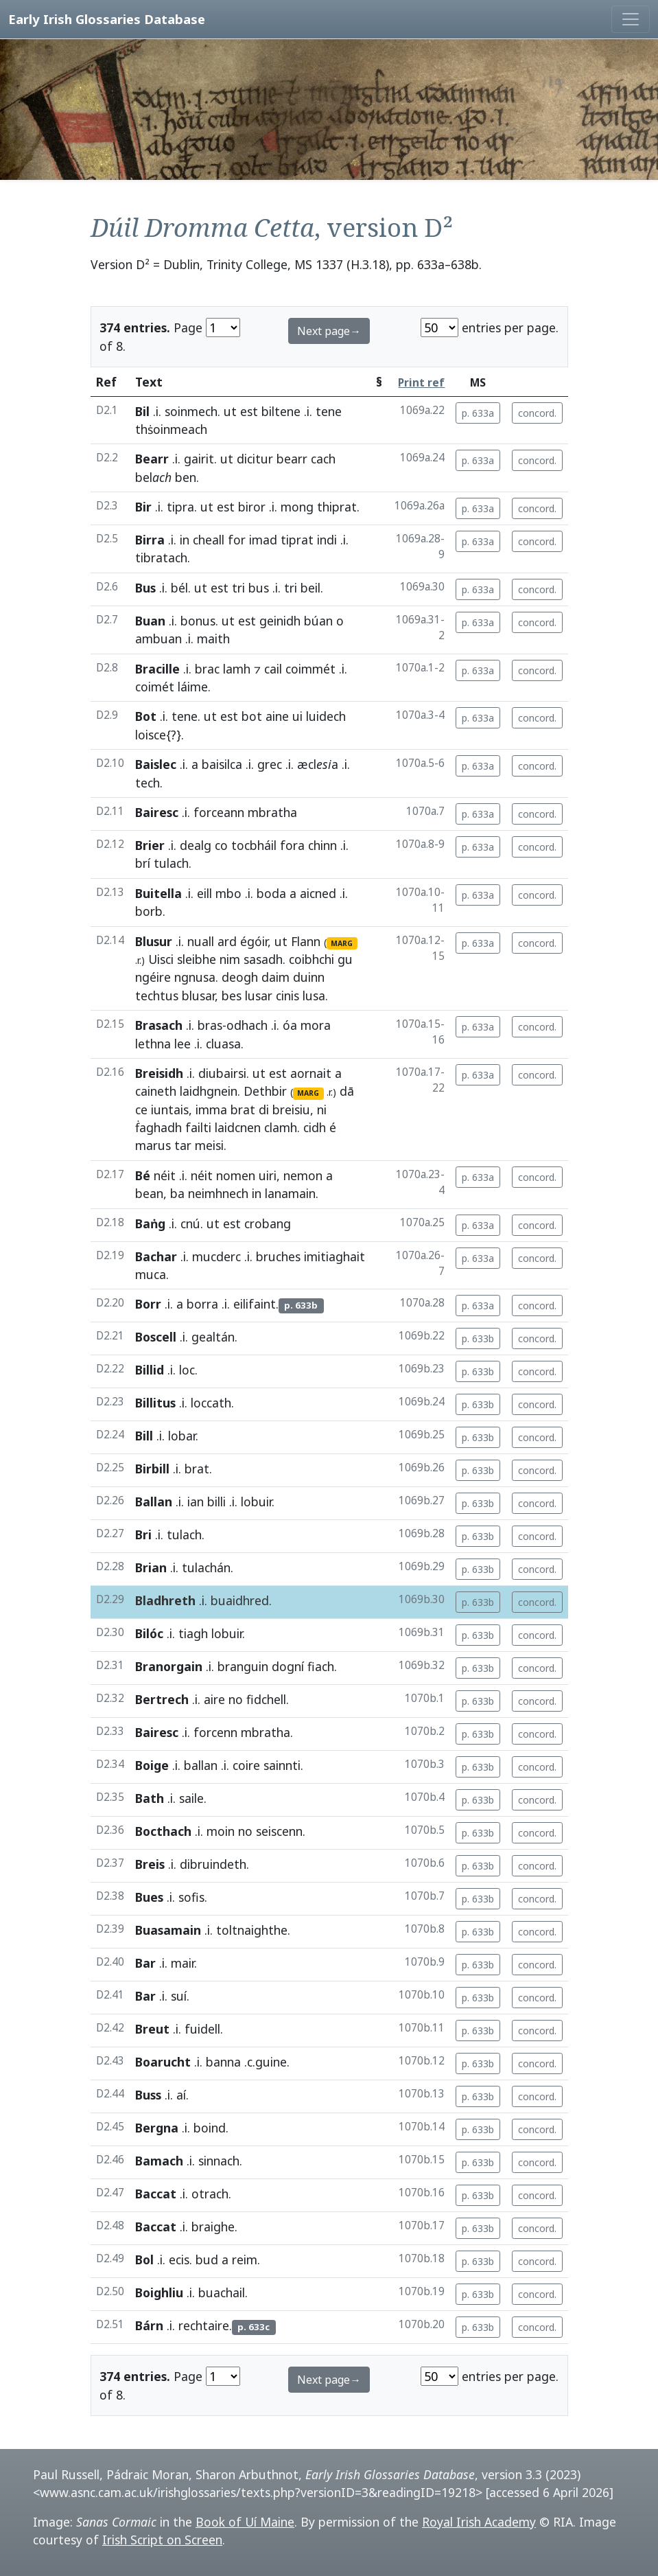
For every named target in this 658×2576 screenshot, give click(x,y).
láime (193, 686)
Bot (145, 716)
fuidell (202, 2029)
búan (318, 620)
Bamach (159, 2160)
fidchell (266, 1699)
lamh (236, 668)
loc (187, 1369)
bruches (278, 1256)
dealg (195, 845)
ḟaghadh (158, 1127)
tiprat (297, 539)
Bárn (149, 2325)
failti (198, 1127)
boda (271, 893)
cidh (314, 1127)
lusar (258, 995)
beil (310, 587)
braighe (213, 2226)
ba (177, 1193)
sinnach (218, 2160)
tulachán (206, 1567)
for (237, 539)
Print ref (421, 383)
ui (297, 716)
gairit (199, 458)
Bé (142, 1175)
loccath (211, 1402)
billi (216, 1501)
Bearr (152, 458)
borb (149, 911)
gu (345, 959)
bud (207, 2259)
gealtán (213, 1337)
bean (149, 1193)
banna (223, 2062)
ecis (179, 2259)
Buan (150, 620)
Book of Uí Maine (245, 2522)
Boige (152, 1765)
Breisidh (159, 1073)
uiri (268, 1175)
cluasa (223, 1043)
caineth (155, 1091)
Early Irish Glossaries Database (106, 18)
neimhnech (218, 1193)
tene (329, 411)
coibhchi (311, 959)
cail (273, 668)
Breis (150, 1864)
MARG (342, 943)
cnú (190, 1223)
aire (214, 1699)
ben (185, 477)
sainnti (282, 1765)
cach (323, 458)
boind (209, 2127)
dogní (288, 1666)
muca (150, 1274)
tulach (171, 863)
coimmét (310, 668)
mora (316, 1025)
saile (191, 1798)
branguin (243, 1666)
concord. (537, 412)
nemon (302, 1175)
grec (269, 764)
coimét (154, 686)
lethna (153, 1043)
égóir (254, 941)
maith (213, 638)
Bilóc (149, 1633)
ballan (201, 1765)
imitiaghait (334, 1256)
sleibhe (196, 959)
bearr (292, 458)
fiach (320, 1666)
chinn (322, 845)
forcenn (215, 1732)
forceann (218, 812)
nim (230, 959)
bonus (197, 620)
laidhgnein (208, 1091)
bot (252, 716)
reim (244, 2259)
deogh (240, 977)
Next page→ (329, 330)
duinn (309, 977)
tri (238, 587)
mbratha (272, 812)
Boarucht (163, 2062)
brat (243, 1109)
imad (263, 539)
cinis (287, 995)
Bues (149, 1897)
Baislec (155, 764)
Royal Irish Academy (479, 2522)
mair (182, 1963)
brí (142, 863)
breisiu (291, 1109)
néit (165, 1175)
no (235, 1699)
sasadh (263, 959)
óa (290, 1025)
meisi (209, 1145)
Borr (148, 1304)
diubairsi (222, 1073)
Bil (142, 411)
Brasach (159, 1025)
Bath (149, 1798)
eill (204, 893)
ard (227, 941)
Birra (150, 539)
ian (195, 1501)
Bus (145, 587)
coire (246, 1765)
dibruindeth (213, 1864)
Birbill (152, 1468)
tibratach (161, 557)
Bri (143, 1534)
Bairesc (156, 812)
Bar (145, 1963)
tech (147, 782)
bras (210, 1025)
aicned (318, 893)
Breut (152, 2029)
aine (277, 716)
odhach (247, 1025)
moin (221, 1831)
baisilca (222, 764)
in (184, 539)
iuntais (170, 1109)
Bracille (157, 668)
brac (207, 668)
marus (153, 1145)
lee (182, 1043)
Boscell (155, 1337)
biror (252, 506)
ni (322, 1109)
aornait (310, 1073)
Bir (143, 506)
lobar (182, 1435)
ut (230, 411)
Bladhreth (165, 1600)
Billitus (155, 1402)
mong (297, 506)
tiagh (193, 1633)
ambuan (158, 638)
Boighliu (159, 2292)
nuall (200, 941)
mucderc (216, 1256)
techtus (156, 995)
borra (202, 1304)
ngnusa (194, 977)
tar (182, 1145)
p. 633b (478, 1338)
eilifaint (254, 1304)
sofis (191, 1897)
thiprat (337, 506)
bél (179, 587)
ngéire (153, 977)
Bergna (156, 2127)
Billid (149, 1369)
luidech (326, 716)
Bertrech (162, 1699)
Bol (144, 2259)
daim (275, 977)
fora (292, 845)
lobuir (256, 1501)
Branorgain (168, 1666)
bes (232, 995)
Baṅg (150, 1223)
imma (211, 1109)
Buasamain (168, 1930)
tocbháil (254, 845)
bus (258, 587)
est (249, 411)
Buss (148, 2094)
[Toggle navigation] (630, 19)
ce (141, 1109)
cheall (208, 539)
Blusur (153, 941)
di (264, 1109)
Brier (150, 845)
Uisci (161, 959)
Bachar (156, 1256)
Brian (151, 1567)
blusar (198, 995)
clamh (280, 1127)
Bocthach (163, 1831)
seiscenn (279, 1831)
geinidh (280, 620)
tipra (180, 506)
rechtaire (203, 2325)
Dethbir (265, 1091)
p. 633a (478, 412)
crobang (267, 1223)
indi (327, 539)
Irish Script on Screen (162, 2539)
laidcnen (238, 1127)
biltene (281, 411)
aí (181, 2094)
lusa (314, 995)
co (221, 845)
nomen (235, 1175)
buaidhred (240, 1600)
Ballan (153, 1501)
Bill (144, 1435)
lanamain (290, 1193)
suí (179, 1996)
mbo (228, 893)
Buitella (158, 893)
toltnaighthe (251, 1930)
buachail (221, 2292)
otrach (209, 2193)
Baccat (155, 2193)
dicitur (255, 458)
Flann (305, 941)
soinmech (191, 411)
